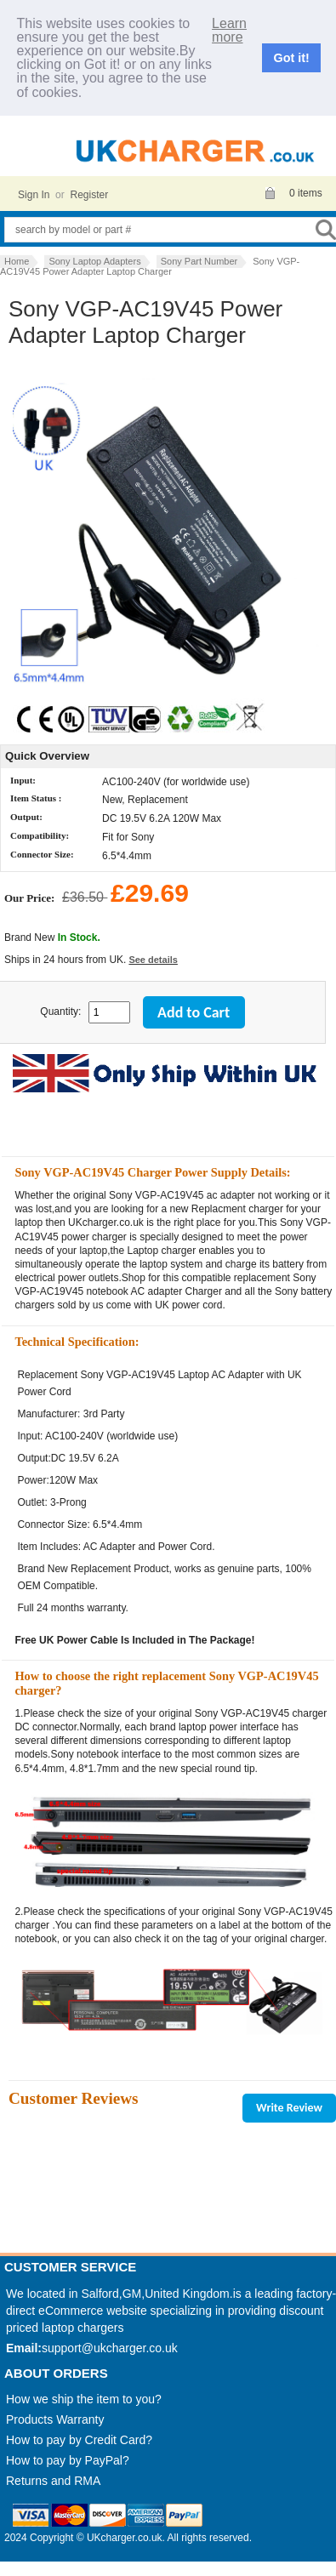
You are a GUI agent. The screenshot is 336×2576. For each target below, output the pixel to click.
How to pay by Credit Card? (79, 2440)
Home (16, 261)
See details (152, 960)
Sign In (33, 195)
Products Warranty (55, 2419)
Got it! (292, 58)
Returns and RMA (53, 2481)
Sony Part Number (199, 261)
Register (89, 195)
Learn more (229, 30)
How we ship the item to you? (84, 2399)
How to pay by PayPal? (67, 2460)
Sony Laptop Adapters (94, 261)
